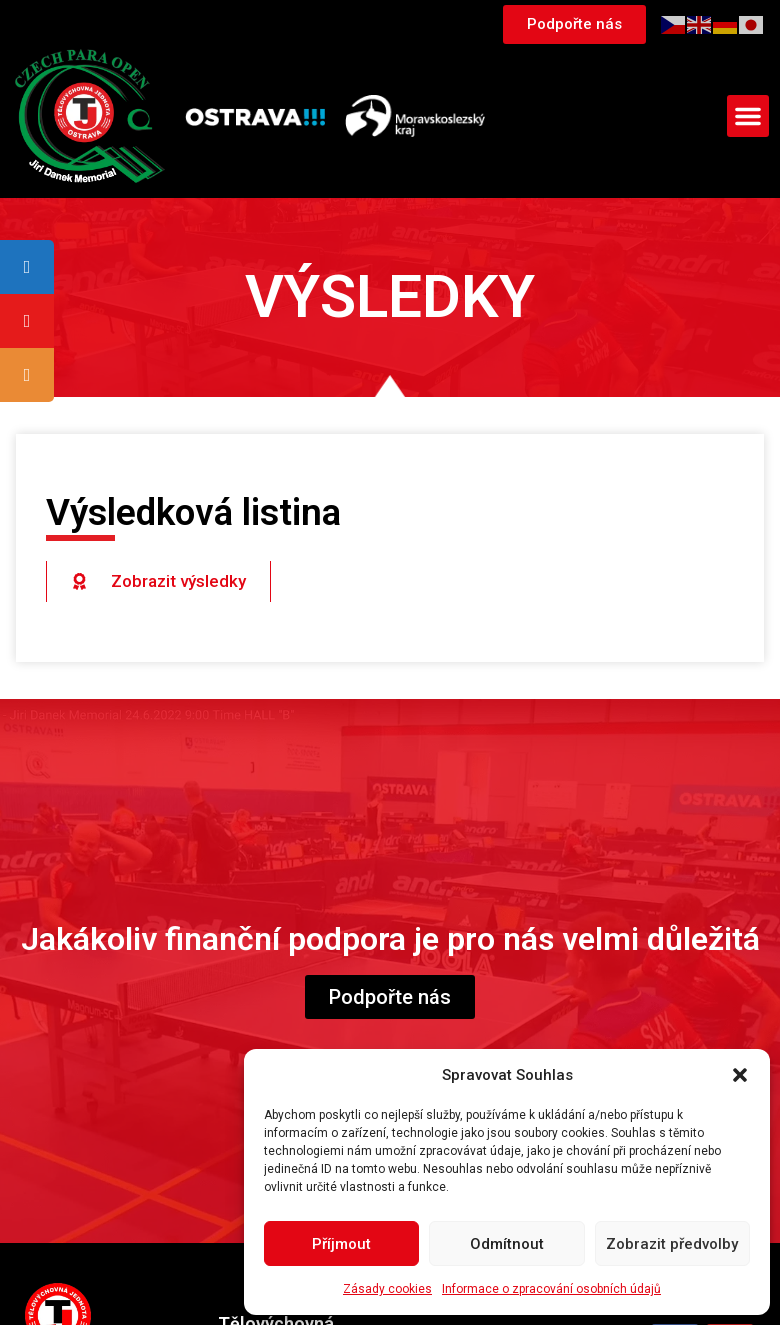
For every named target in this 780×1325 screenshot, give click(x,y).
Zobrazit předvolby (672, 1244)
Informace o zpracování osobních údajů (551, 1289)
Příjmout (341, 1244)
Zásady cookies (387, 1289)
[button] (740, 1075)
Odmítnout (507, 1244)
